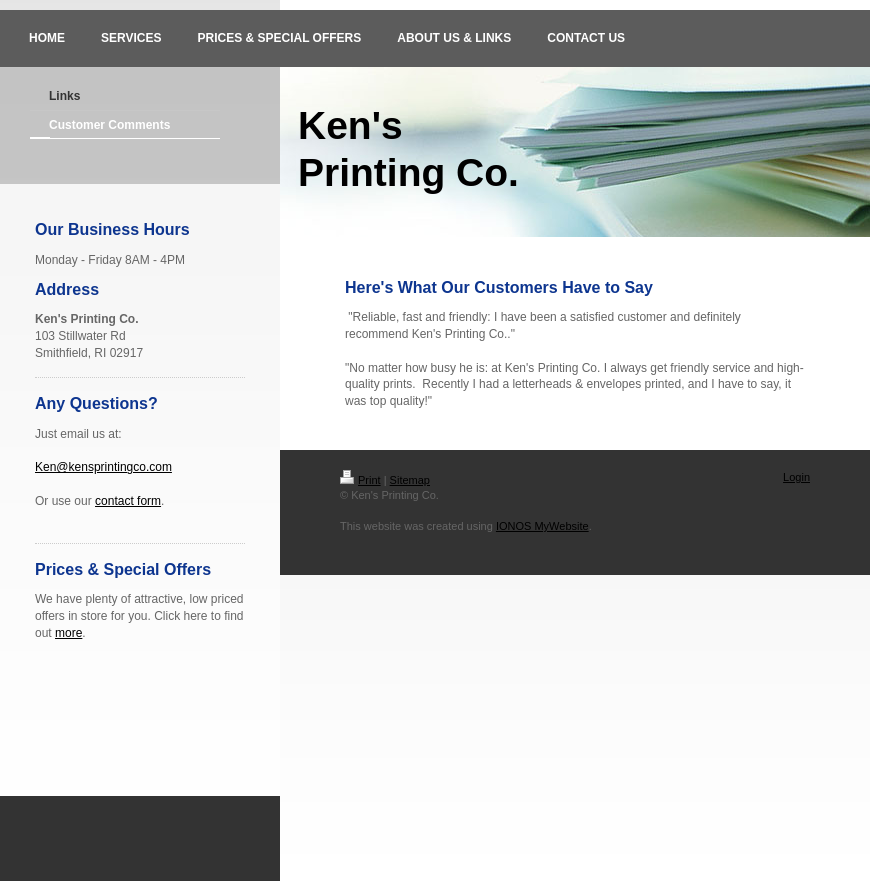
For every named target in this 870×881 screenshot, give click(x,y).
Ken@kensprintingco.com (103, 467)
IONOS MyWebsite (542, 526)
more (68, 633)
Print (360, 480)
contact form (128, 501)
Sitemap (410, 480)
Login (796, 477)
